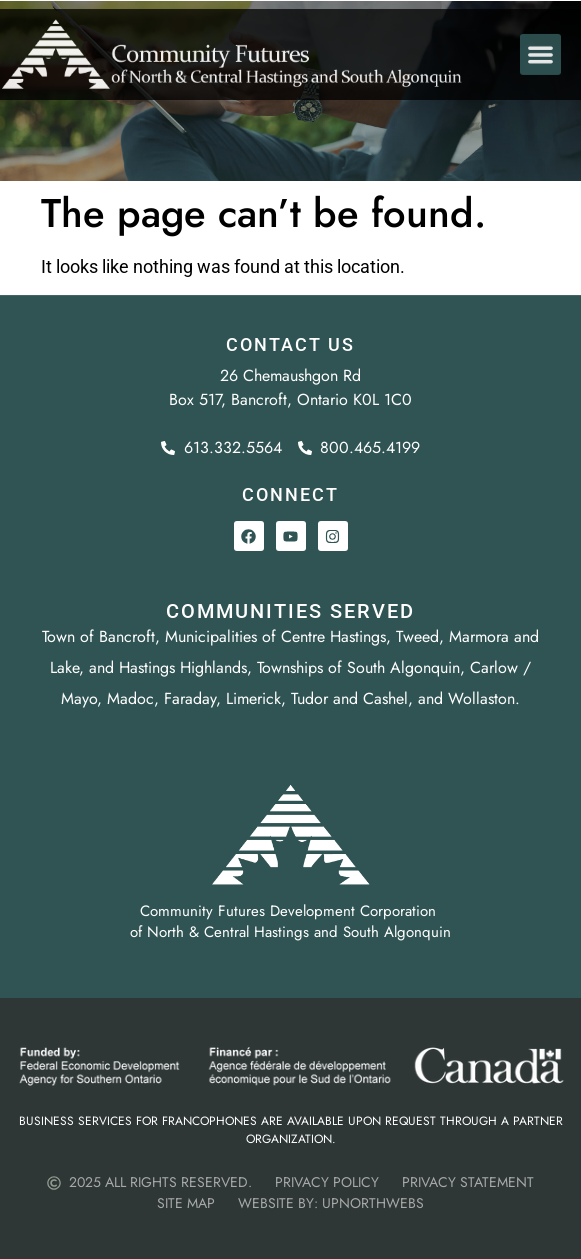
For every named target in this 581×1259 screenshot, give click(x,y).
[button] (540, 61)
